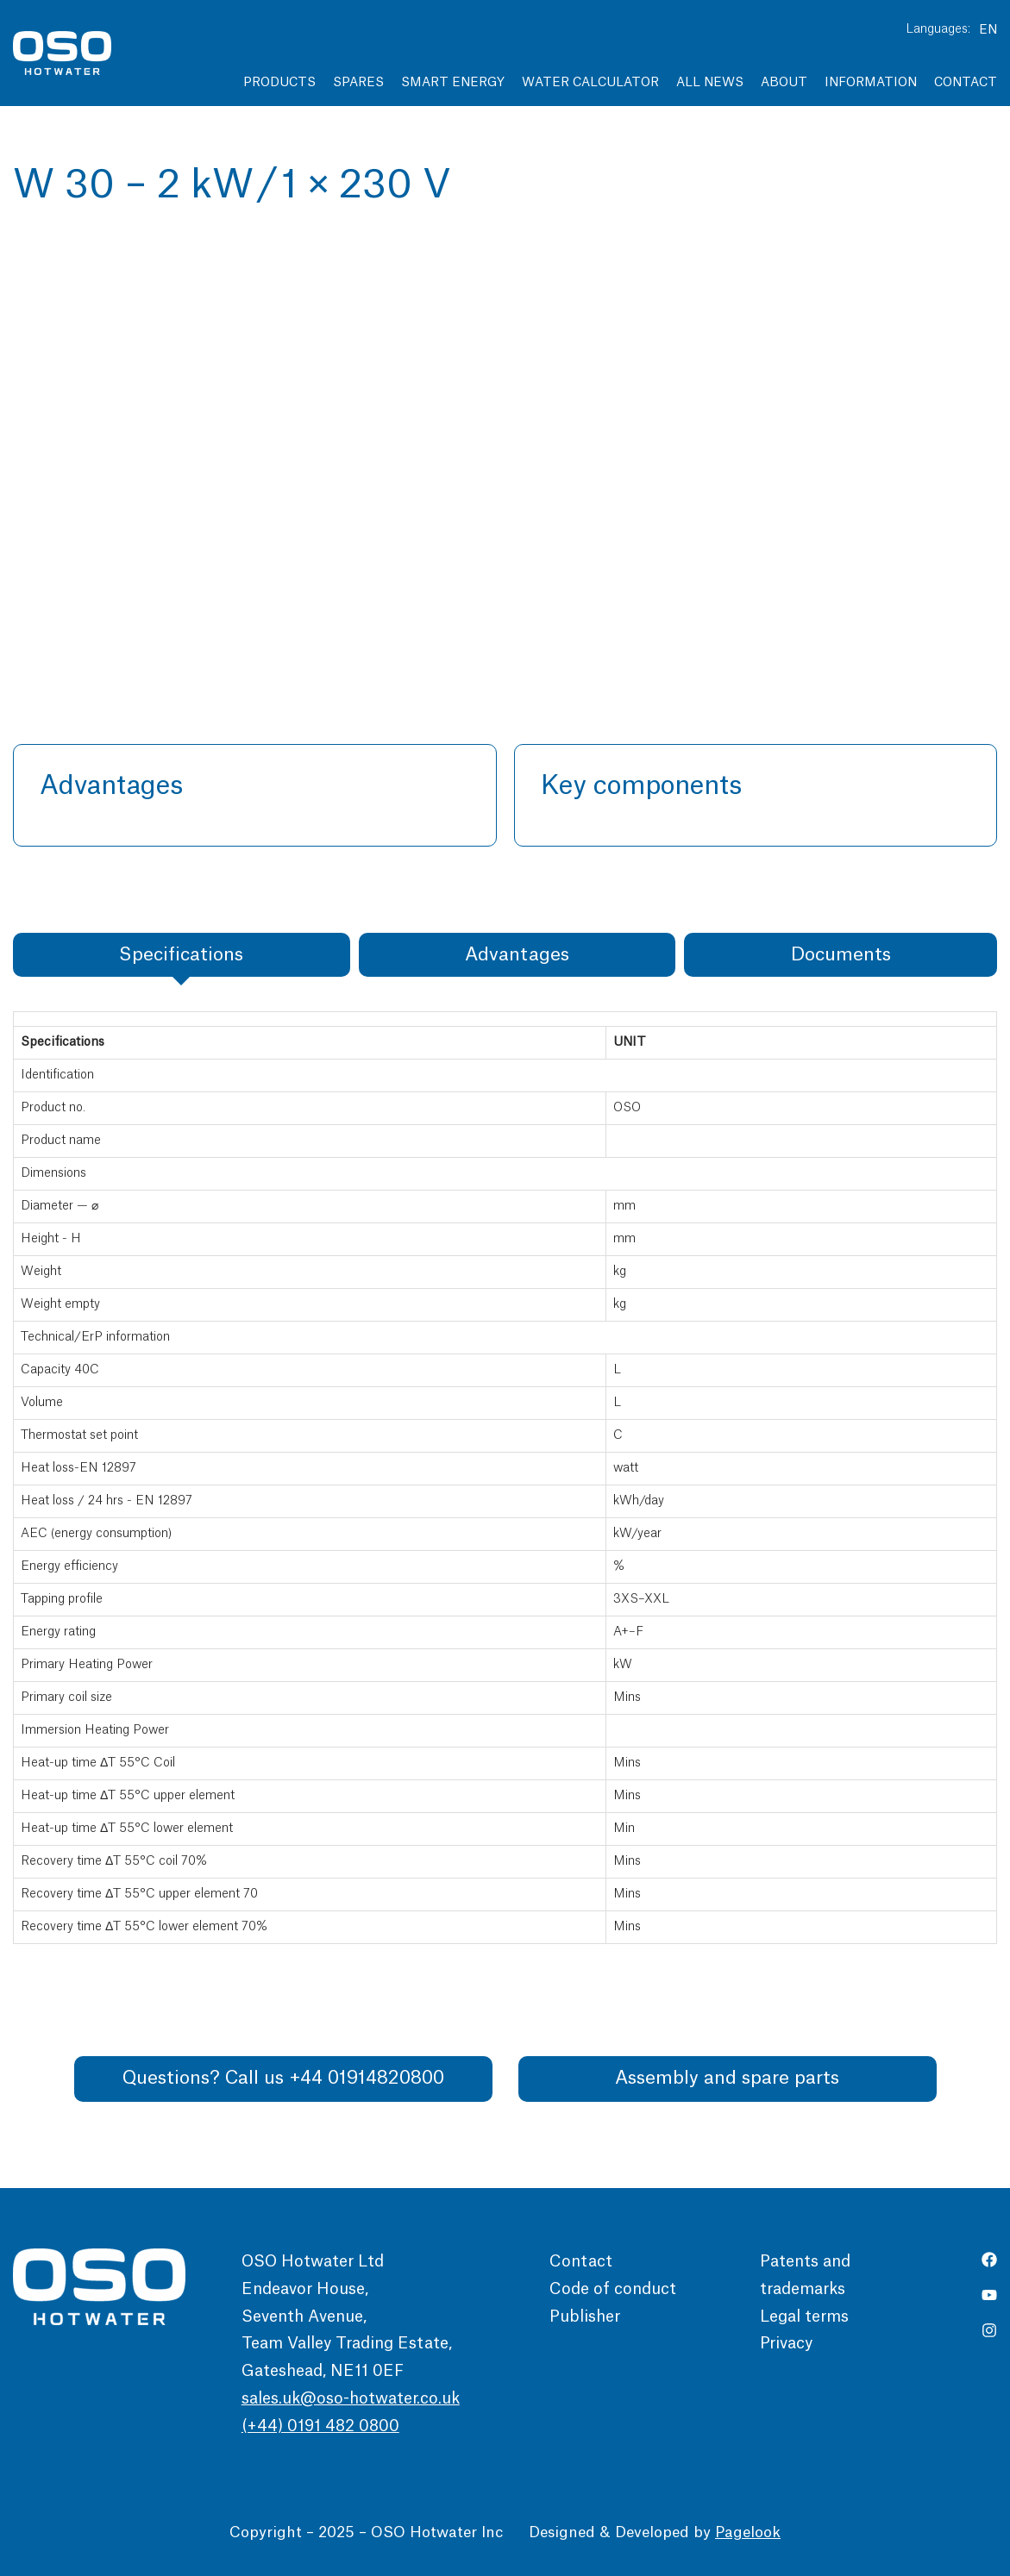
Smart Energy (453, 83)
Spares (358, 83)
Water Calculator (590, 83)
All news (709, 83)
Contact (965, 83)
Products (279, 83)
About (784, 83)
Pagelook (748, 2532)
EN (988, 30)
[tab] (181, 955)
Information (871, 83)
